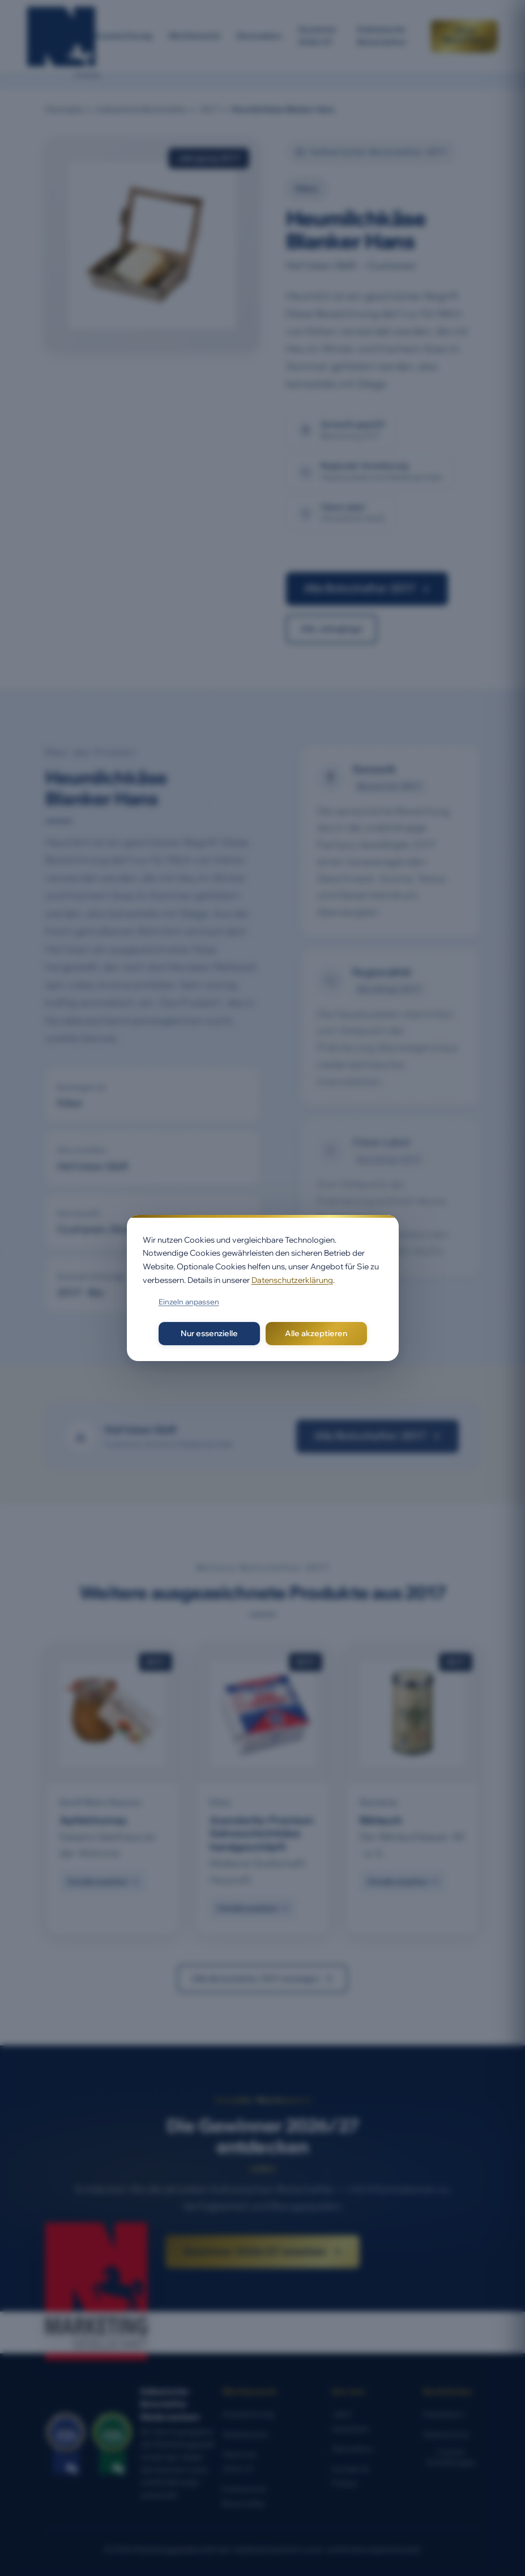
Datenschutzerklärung (292, 1280)
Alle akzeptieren (316, 1333)
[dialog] (263, 1288)
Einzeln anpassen (189, 1301)
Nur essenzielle (209, 1333)
